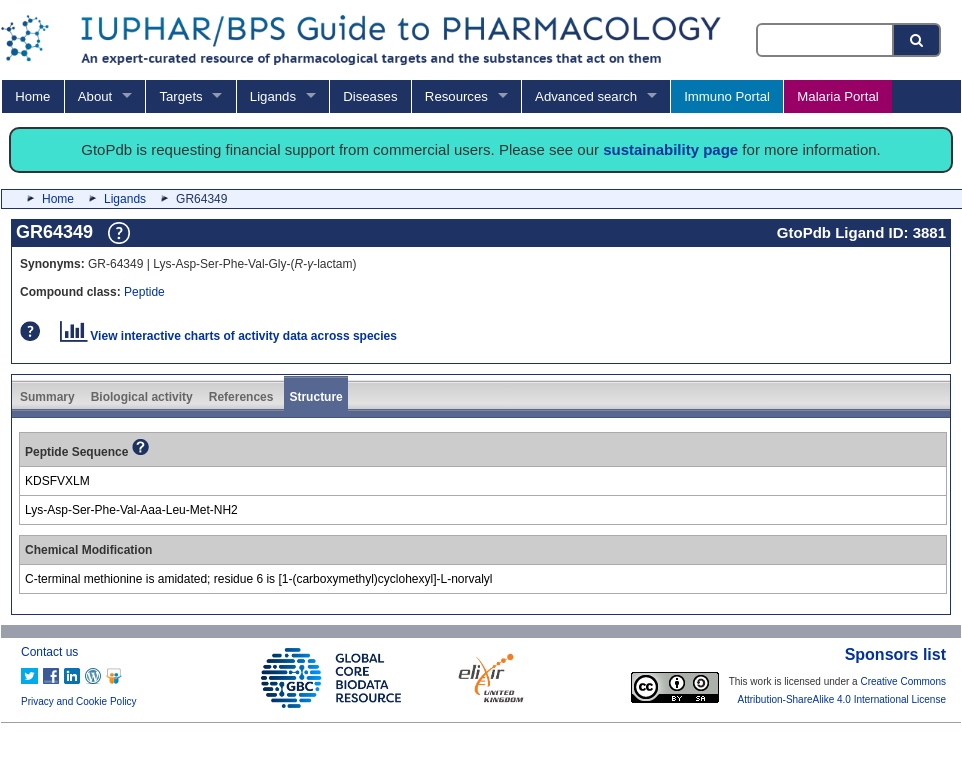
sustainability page (670, 149)
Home (32, 96)
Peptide (144, 292)
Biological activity (142, 397)
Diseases (370, 96)
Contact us (49, 652)
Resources (456, 96)
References (241, 397)
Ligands (273, 96)
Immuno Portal (727, 96)
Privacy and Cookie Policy (79, 701)
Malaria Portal (837, 96)
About (95, 96)
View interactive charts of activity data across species (228, 336)
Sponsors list (895, 654)
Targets (180, 96)
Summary (47, 397)
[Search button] (918, 40)
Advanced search (586, 96)
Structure (315, 397)
